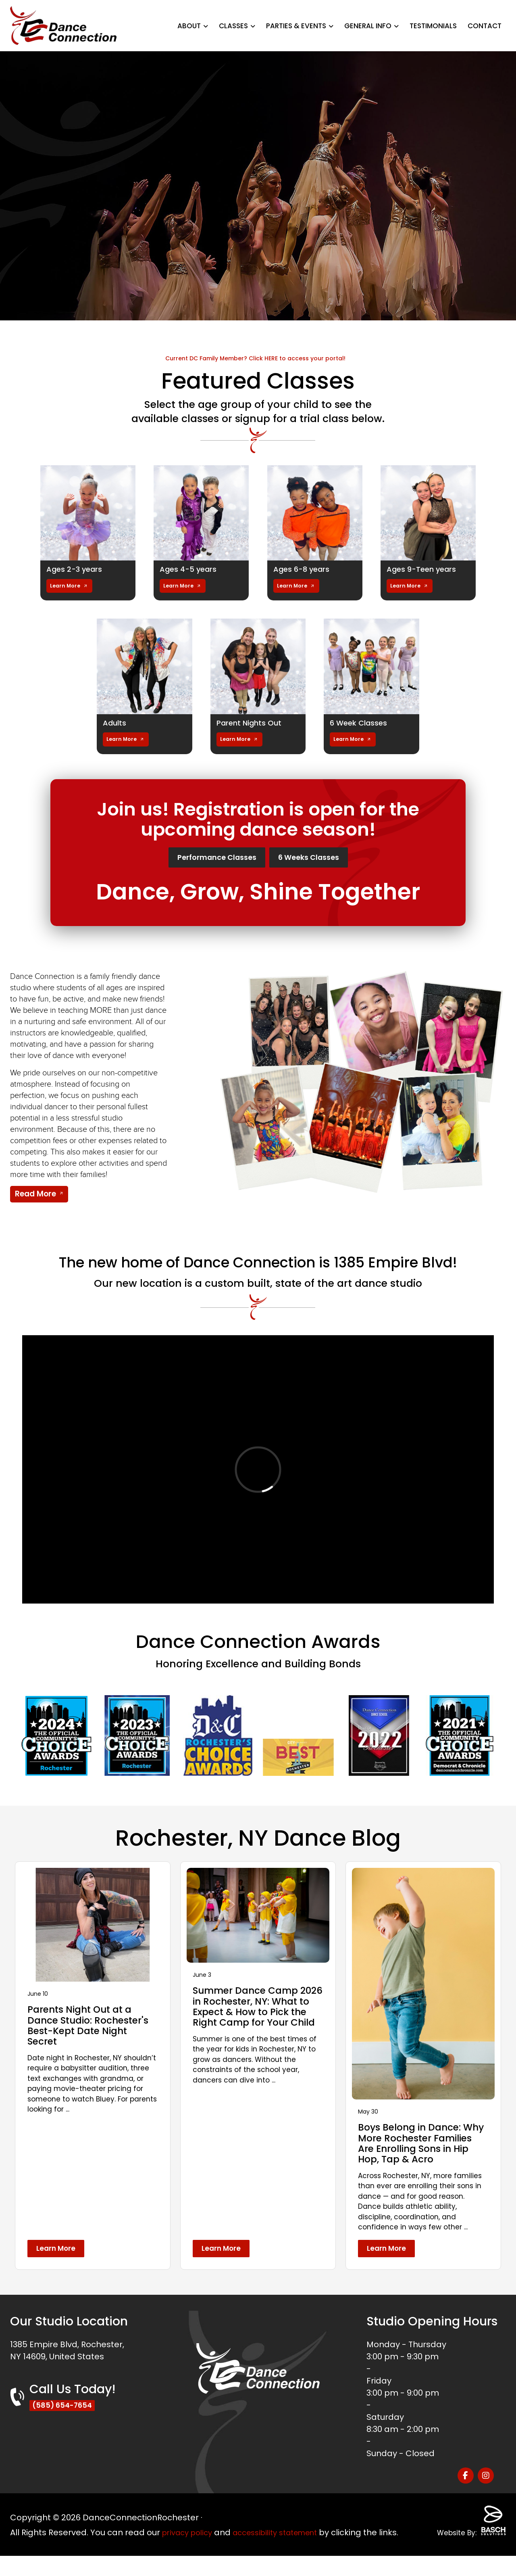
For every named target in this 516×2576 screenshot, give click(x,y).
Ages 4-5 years (191, 569)
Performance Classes (205, 859)
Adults (116, 722)
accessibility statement (286, 2540)
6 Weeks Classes (323, 859)
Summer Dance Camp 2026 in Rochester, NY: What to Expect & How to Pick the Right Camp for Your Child (253, 2015)
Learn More (65, 586)
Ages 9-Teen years (425, 569)
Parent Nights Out (251, 722)
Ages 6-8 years (304, 569)
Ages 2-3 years (77, 569)
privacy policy (190, 2540)
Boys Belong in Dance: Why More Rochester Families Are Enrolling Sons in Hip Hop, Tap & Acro (412, 2152)
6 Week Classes (361, 722)
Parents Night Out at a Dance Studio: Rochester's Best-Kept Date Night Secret (90, 2028)
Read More (35, 1197)
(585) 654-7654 (65, 2420)
